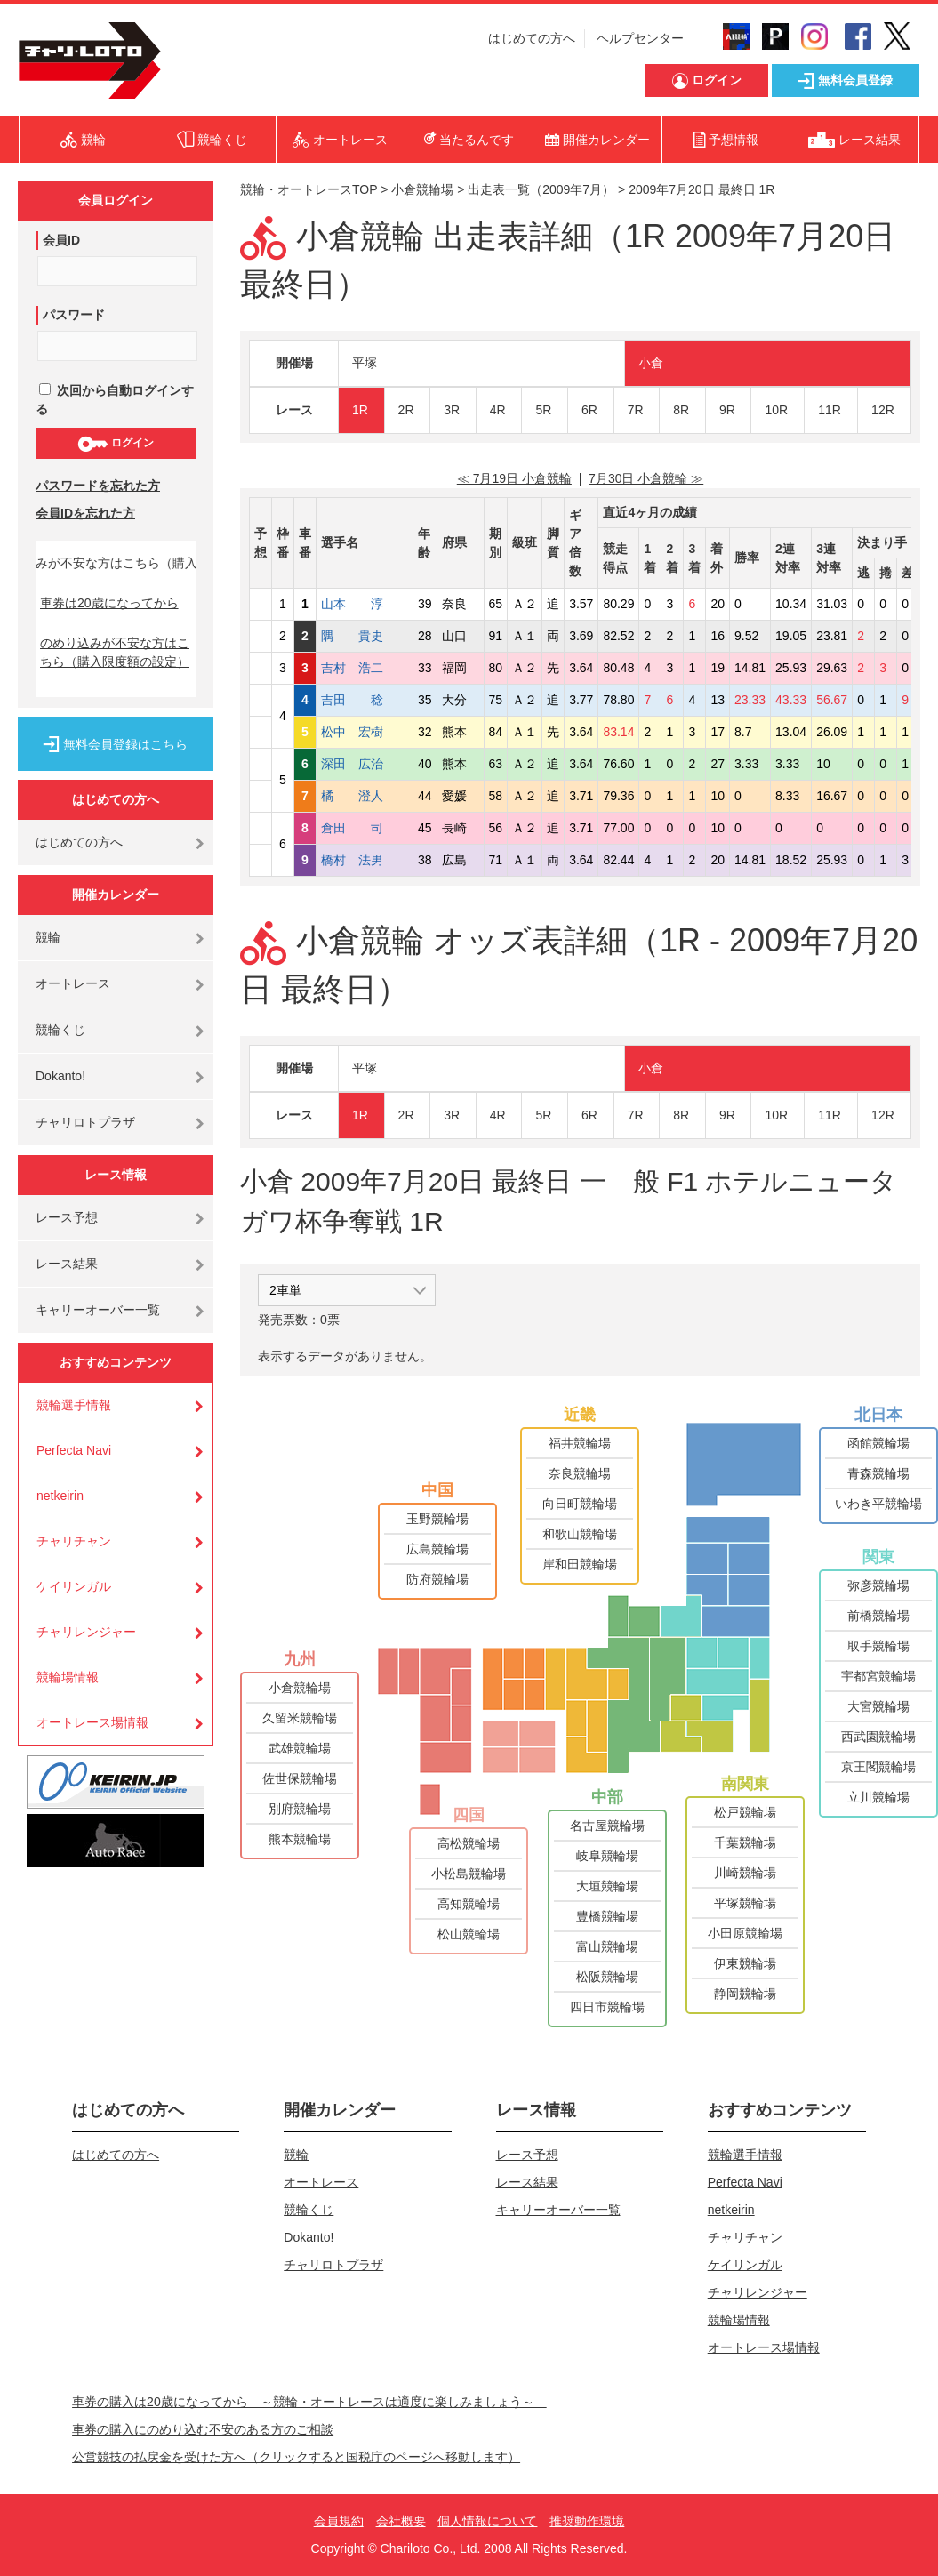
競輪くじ (60, 1030)
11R (829, 410)
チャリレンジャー (86, 1632)
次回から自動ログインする (115, 399)
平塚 (364, 363)
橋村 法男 (364, 860)
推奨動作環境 (586, 2521)
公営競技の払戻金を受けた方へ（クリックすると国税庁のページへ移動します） (296, 2457)
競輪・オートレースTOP (308, 189)
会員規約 (339, 2521)
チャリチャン (73, 1541)
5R (543, 410)
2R (406, 410)
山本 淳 (364, 604)
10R (776, 410)
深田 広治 (364, 764)
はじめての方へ (531, 38)
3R (452, 410)
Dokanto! (60, 1076)
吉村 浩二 (364, 668)
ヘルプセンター (640, 38)
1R (360, 410)
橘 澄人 (364, 796)
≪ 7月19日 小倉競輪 (514, 478)
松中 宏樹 (364, 732)
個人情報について (487, 2521)
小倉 (650, 363)
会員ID (61, 240)
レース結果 (67, 1263)
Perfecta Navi (73, 1450)
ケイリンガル (73, 1586)
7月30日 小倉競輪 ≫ (646, 478)
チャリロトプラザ (85, 1122)
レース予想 (67, 1217)
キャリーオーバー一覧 (98, 1310)
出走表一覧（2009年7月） (541, 189)
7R (636, 410)
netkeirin (60, 1496)
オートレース (73, 983)
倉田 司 (364, 828)
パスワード (74, 315)
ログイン (115, 444)
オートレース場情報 (92, 1722)
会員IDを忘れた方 (85, 513)
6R (589, 410)
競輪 (48, 937)
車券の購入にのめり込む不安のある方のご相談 (202, 2429)
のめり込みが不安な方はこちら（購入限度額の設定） (114, 652)
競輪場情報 (67, 1677)
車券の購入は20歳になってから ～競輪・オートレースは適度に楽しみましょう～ (309, 2402)
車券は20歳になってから (109, 603)
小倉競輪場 (422, 189)
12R (882, 410)
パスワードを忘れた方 (98, 485)
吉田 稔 (364, 700)
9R (727, 410)
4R (498, 410)
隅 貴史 (364, 636)
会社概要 (401, 2521)
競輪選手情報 (73, 1405)
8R (681, 410)
